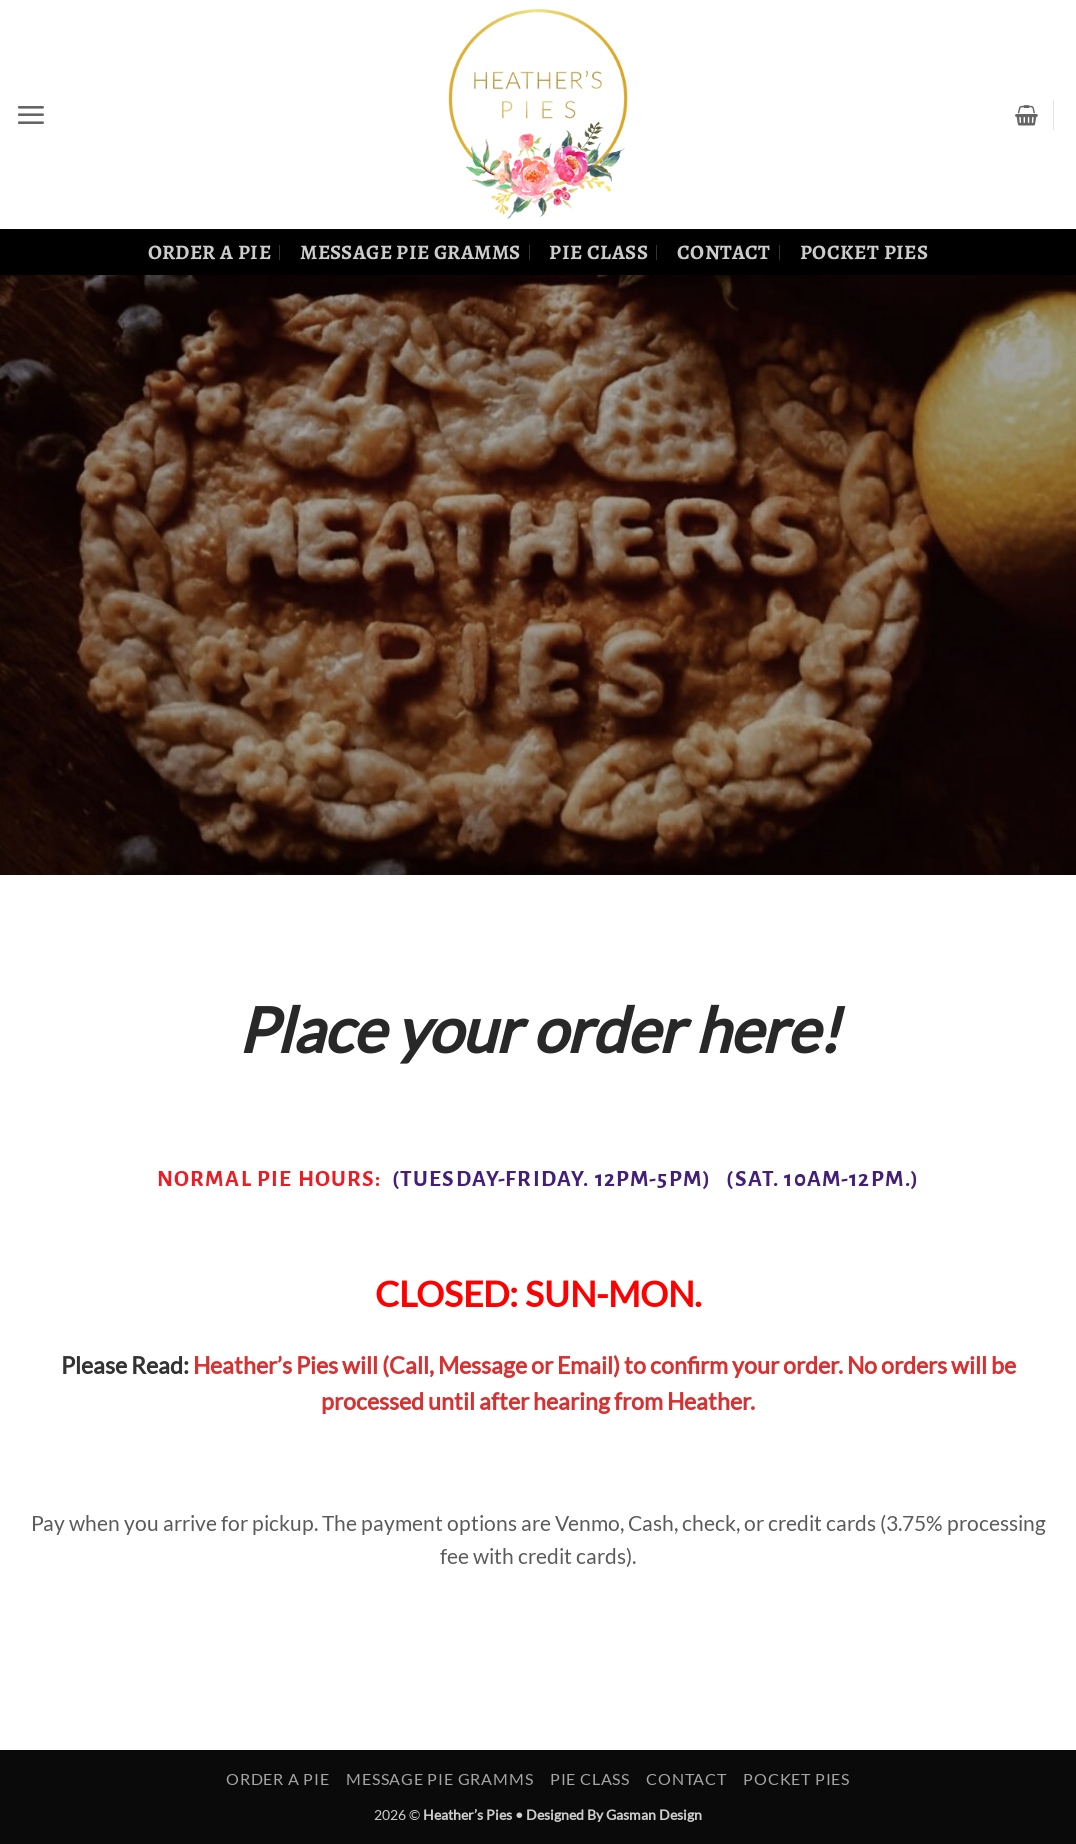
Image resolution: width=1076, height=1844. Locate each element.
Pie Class (598, 252)
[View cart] (1026, 115)
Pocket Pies (864, 252)
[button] (30, 115)
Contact (724, 252)
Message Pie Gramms (410, 252)
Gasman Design (654, 1814)
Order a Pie (210, 252)
